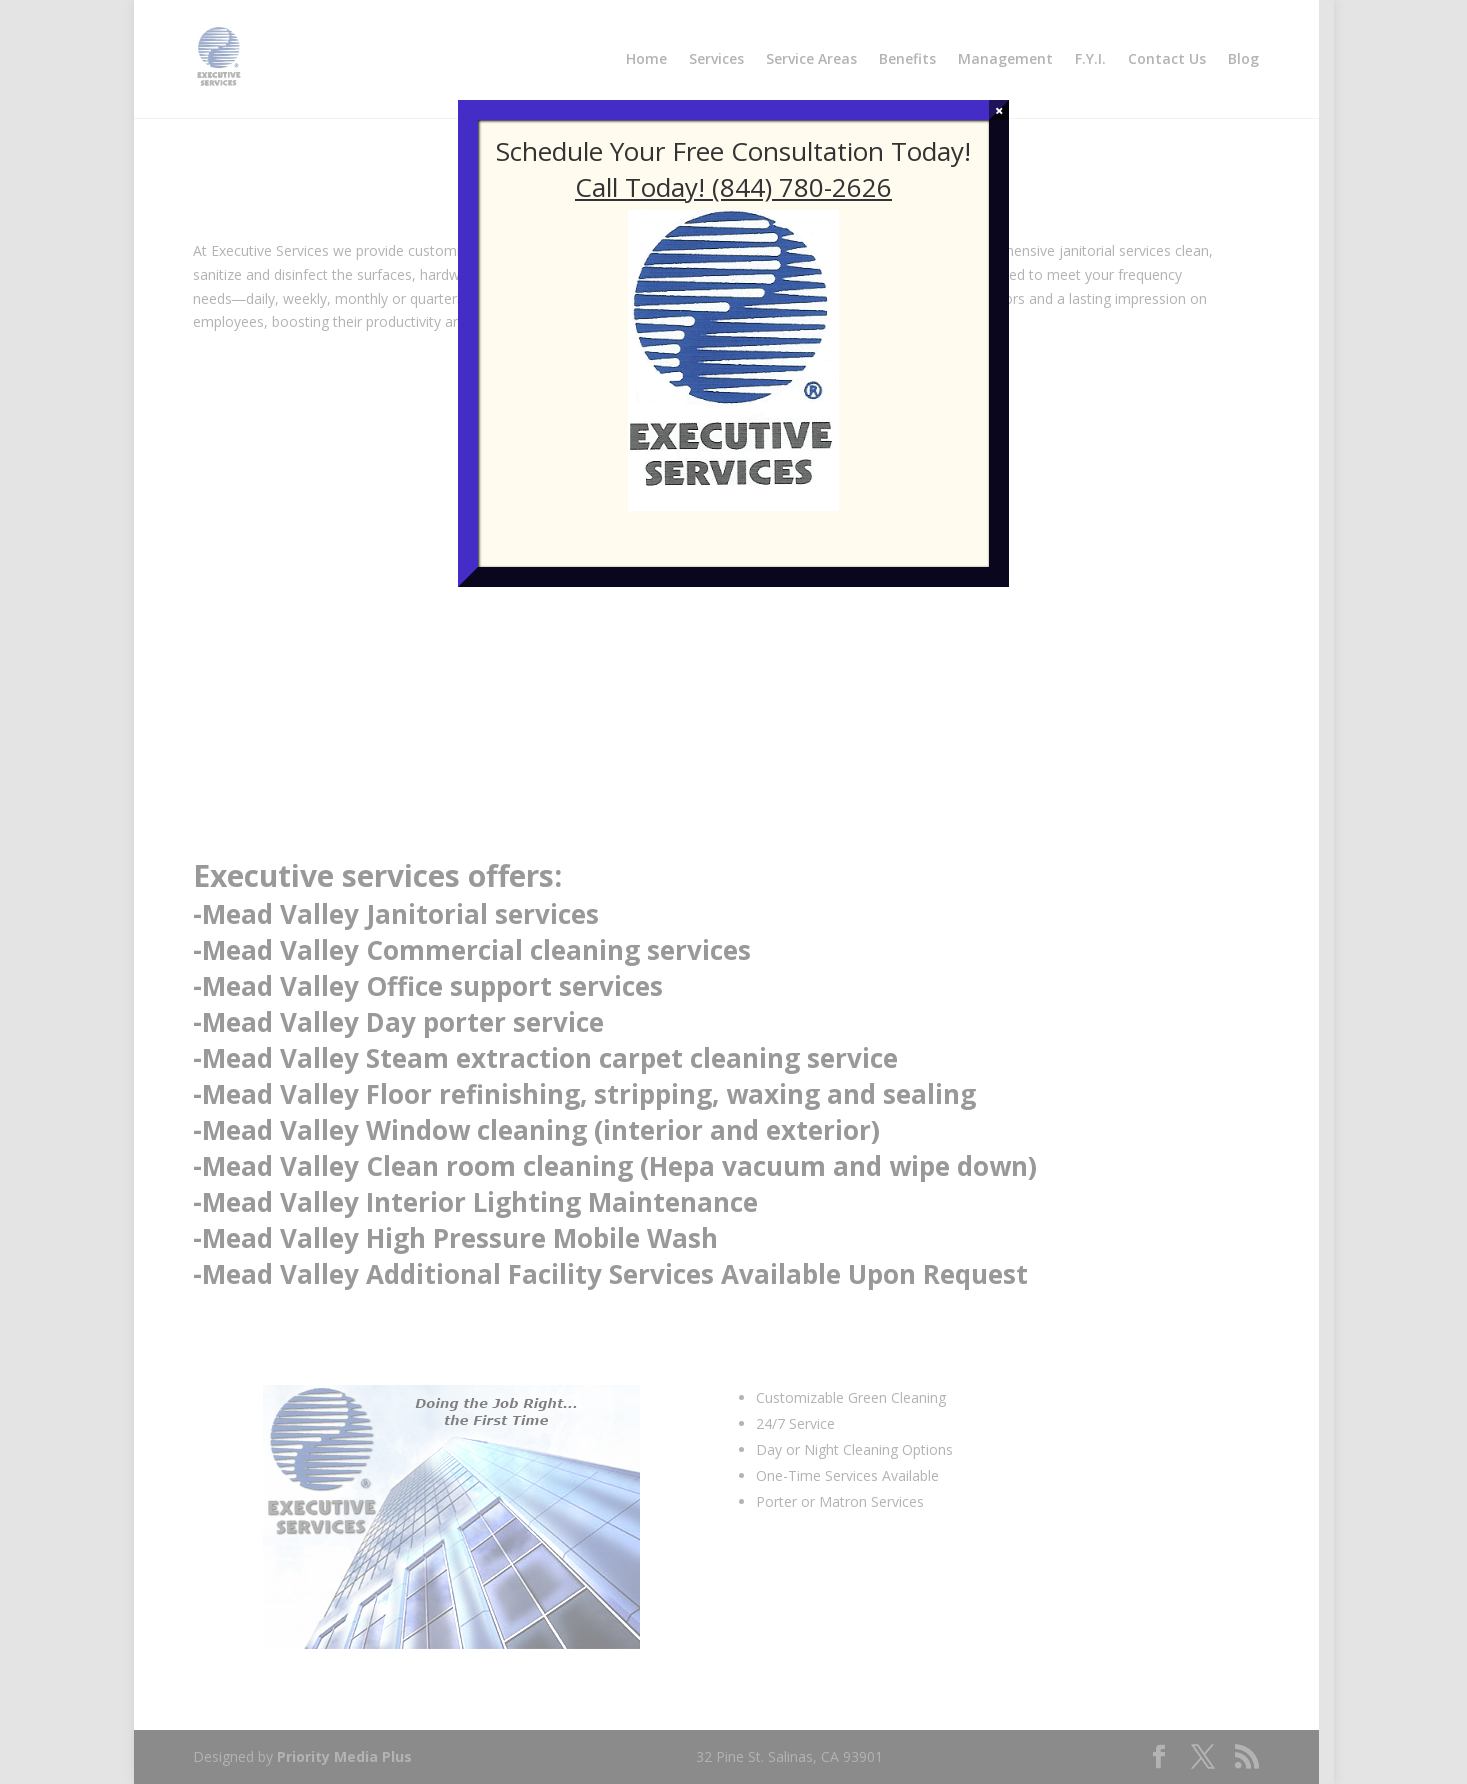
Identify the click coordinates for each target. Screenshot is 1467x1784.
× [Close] (999, 110)
